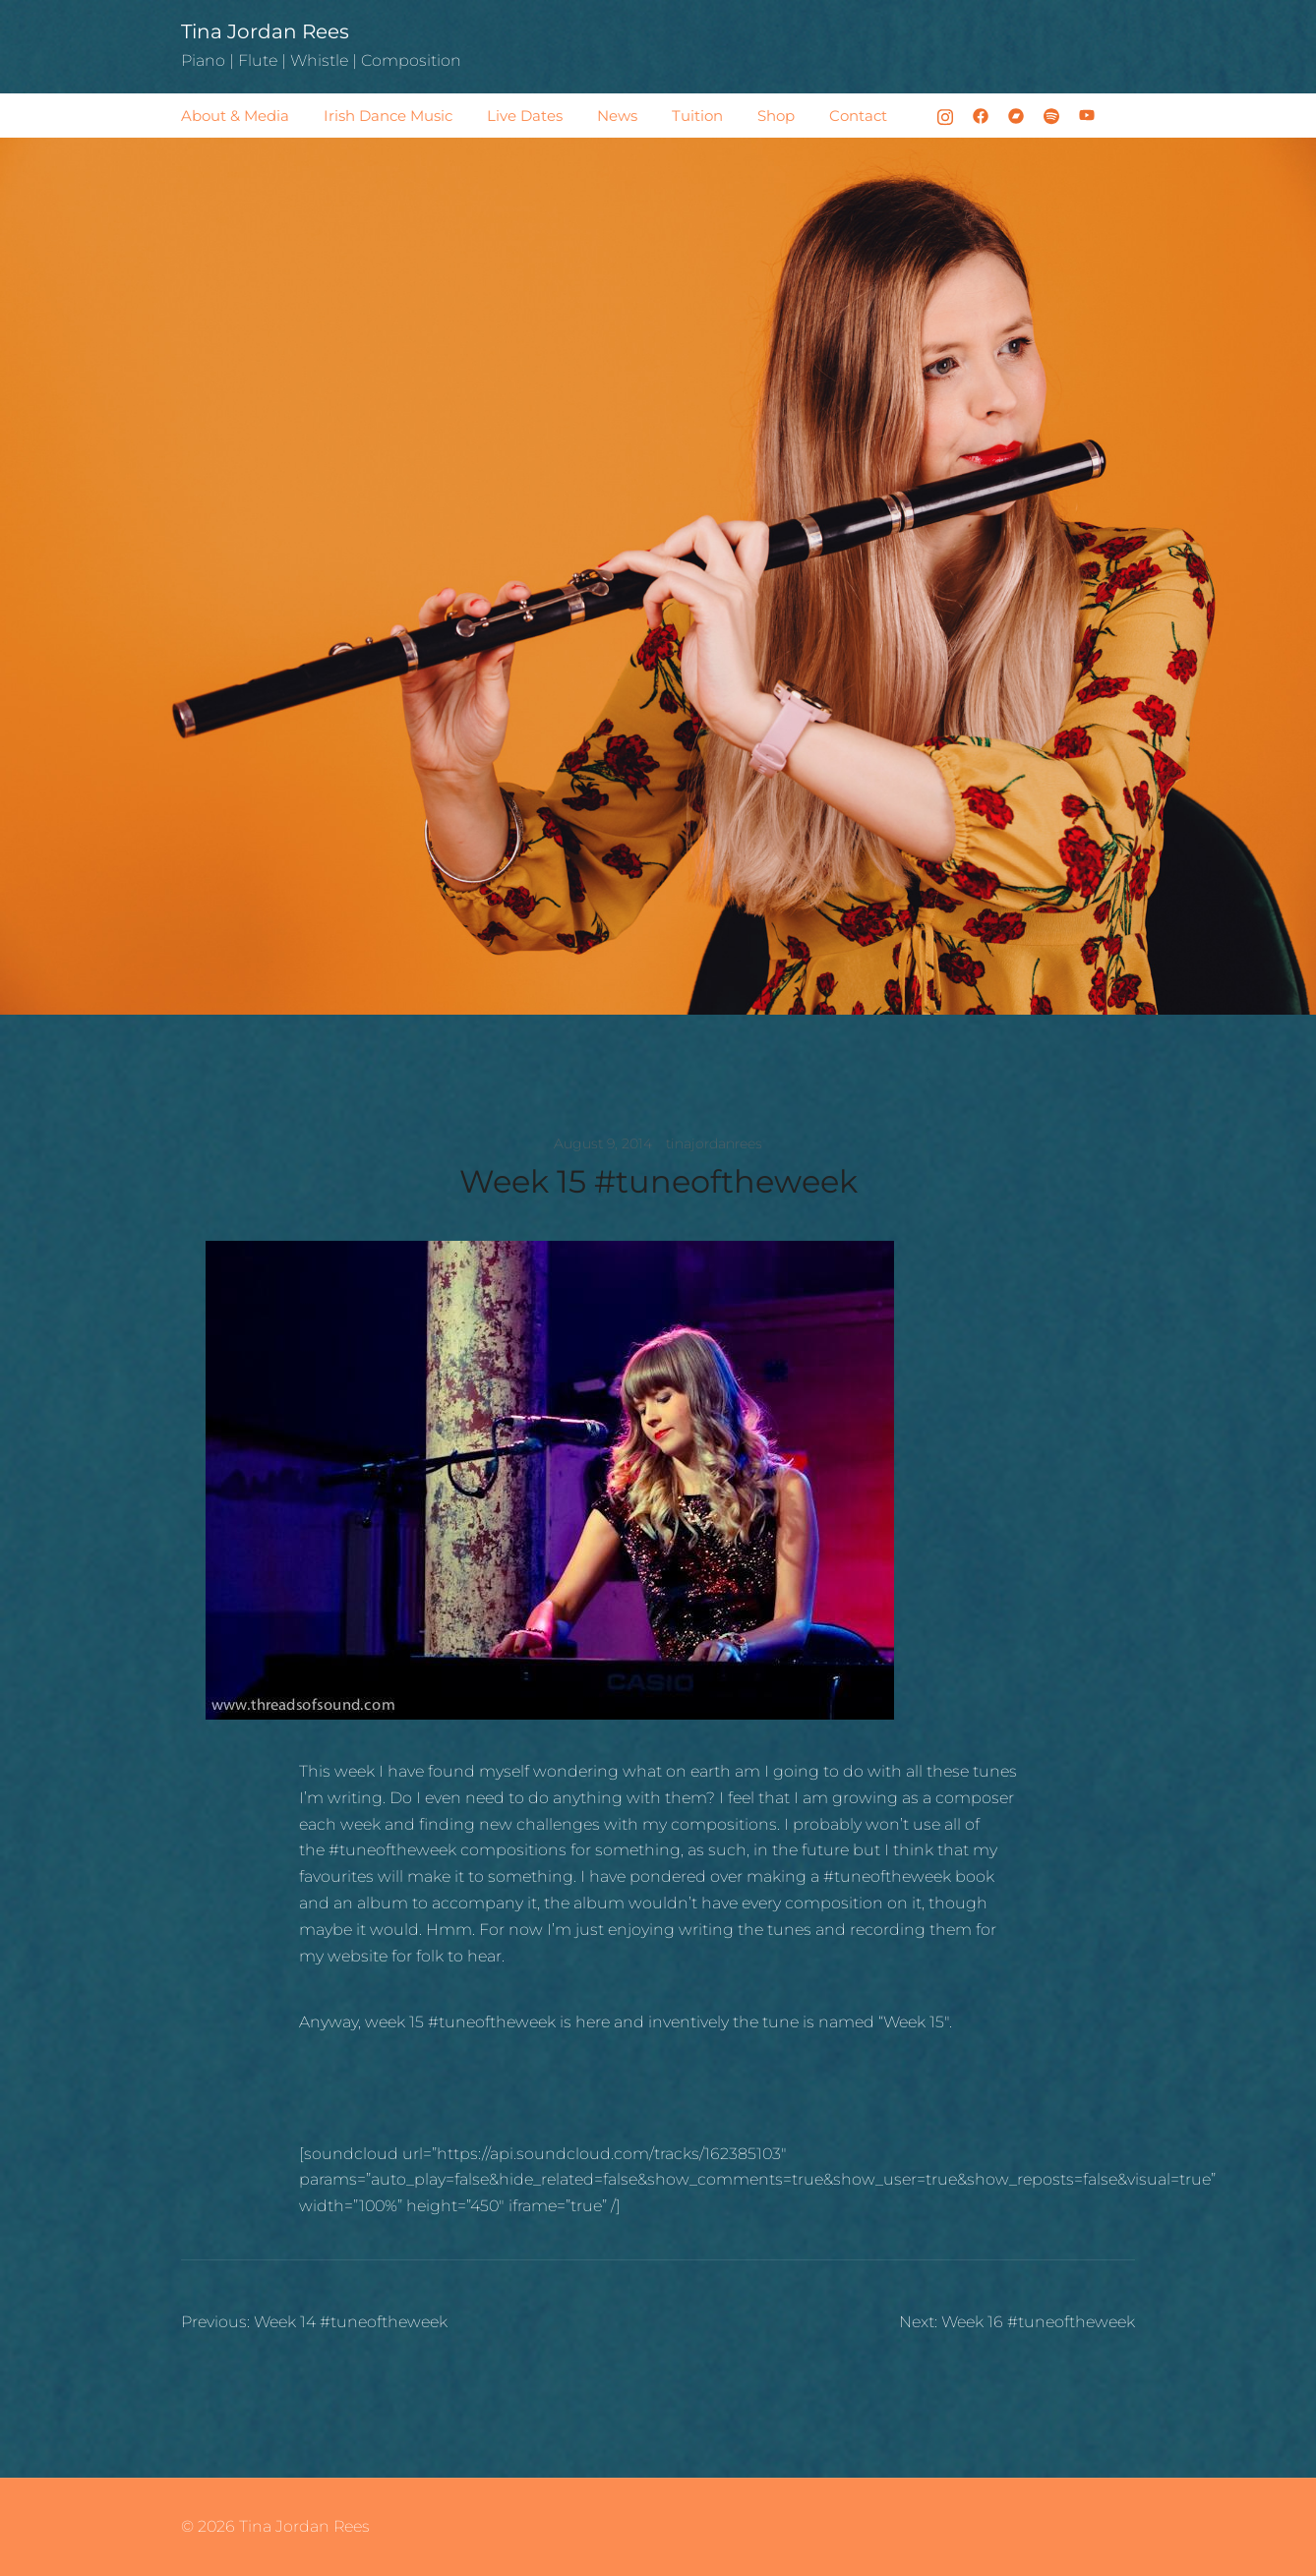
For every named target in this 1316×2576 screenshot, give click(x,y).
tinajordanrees (714, 1143)
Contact (858, 115)
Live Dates (525, 115)
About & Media (235, 115)
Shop (776, 115)
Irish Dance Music (388, 115)
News (617, 115)
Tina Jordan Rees (265, 31)
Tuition (697, 115)
